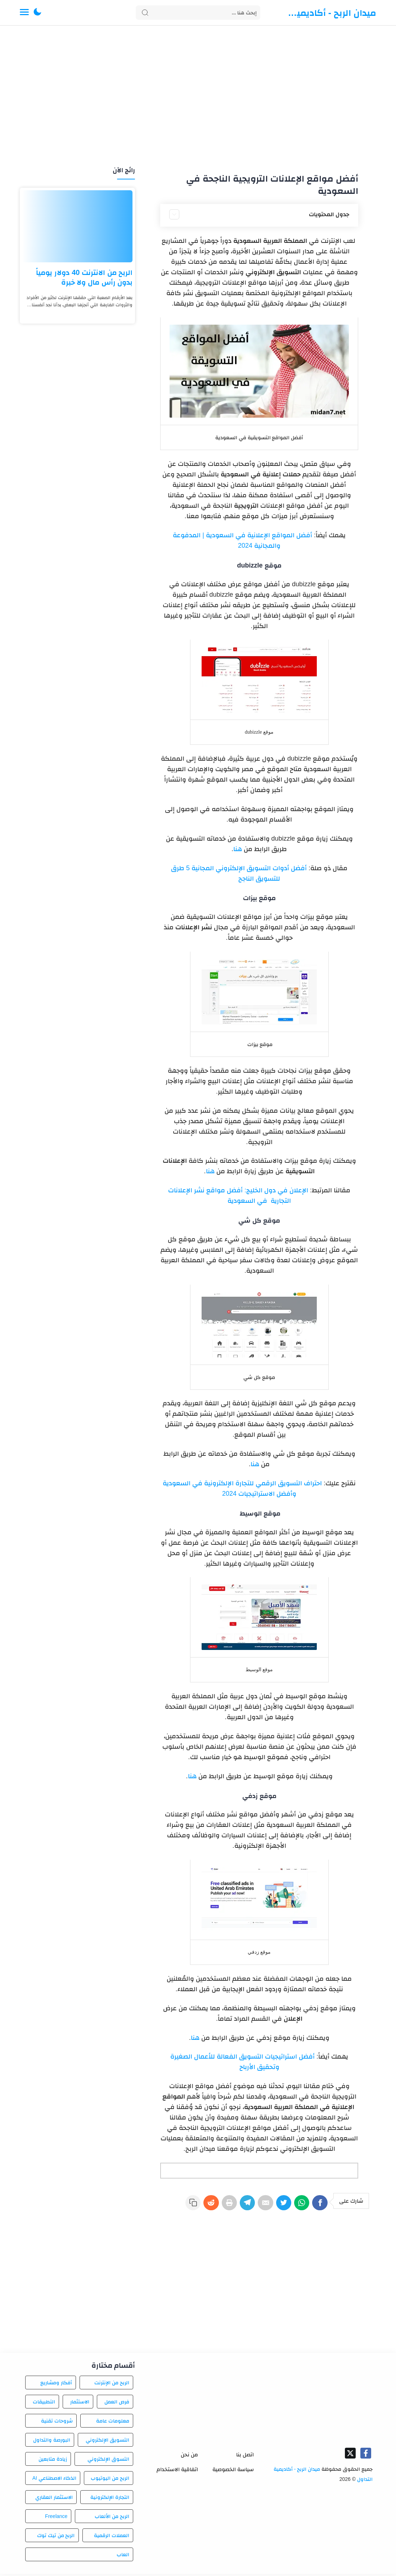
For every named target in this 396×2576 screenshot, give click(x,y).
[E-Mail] (256, 2205)
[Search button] (145, 12)
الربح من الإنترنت (111, 2385)
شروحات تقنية (57, 2423)
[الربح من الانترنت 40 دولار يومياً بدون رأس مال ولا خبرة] (77, 226)
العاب (123, 2556)
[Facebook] (319, 2205)
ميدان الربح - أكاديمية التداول (332, 13)
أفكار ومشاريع (56, 2385)
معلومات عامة (112, 2423)
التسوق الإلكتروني (108, 2461)
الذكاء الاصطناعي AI (54, 2480)
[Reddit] (194, 2205)
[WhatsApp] (298, 2205)
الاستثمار (79, 2404)
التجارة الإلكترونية (109, 2499)
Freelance (56, 2518)
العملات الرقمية (111, 2537)
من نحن (189, 2456)
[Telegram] (235, 2205)
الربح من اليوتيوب (110, 2480)
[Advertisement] (198, 96)
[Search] (198, 12)
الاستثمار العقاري (54, 2499)
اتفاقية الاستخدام (177, 2471)
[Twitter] (277, 2205)
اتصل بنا (245, 2456)
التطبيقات (44, 2404)
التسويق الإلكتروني (107, 2442)
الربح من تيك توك (56, 2537)
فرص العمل (116, 2404)
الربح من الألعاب (112, 2518)
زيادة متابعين (53, 2461)
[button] (37, 13)
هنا (237, 849)
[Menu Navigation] (24, 12)
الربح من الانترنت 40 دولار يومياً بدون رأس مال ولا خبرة (84, 277)
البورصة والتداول (51, 2442)
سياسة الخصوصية (233, 2471)
